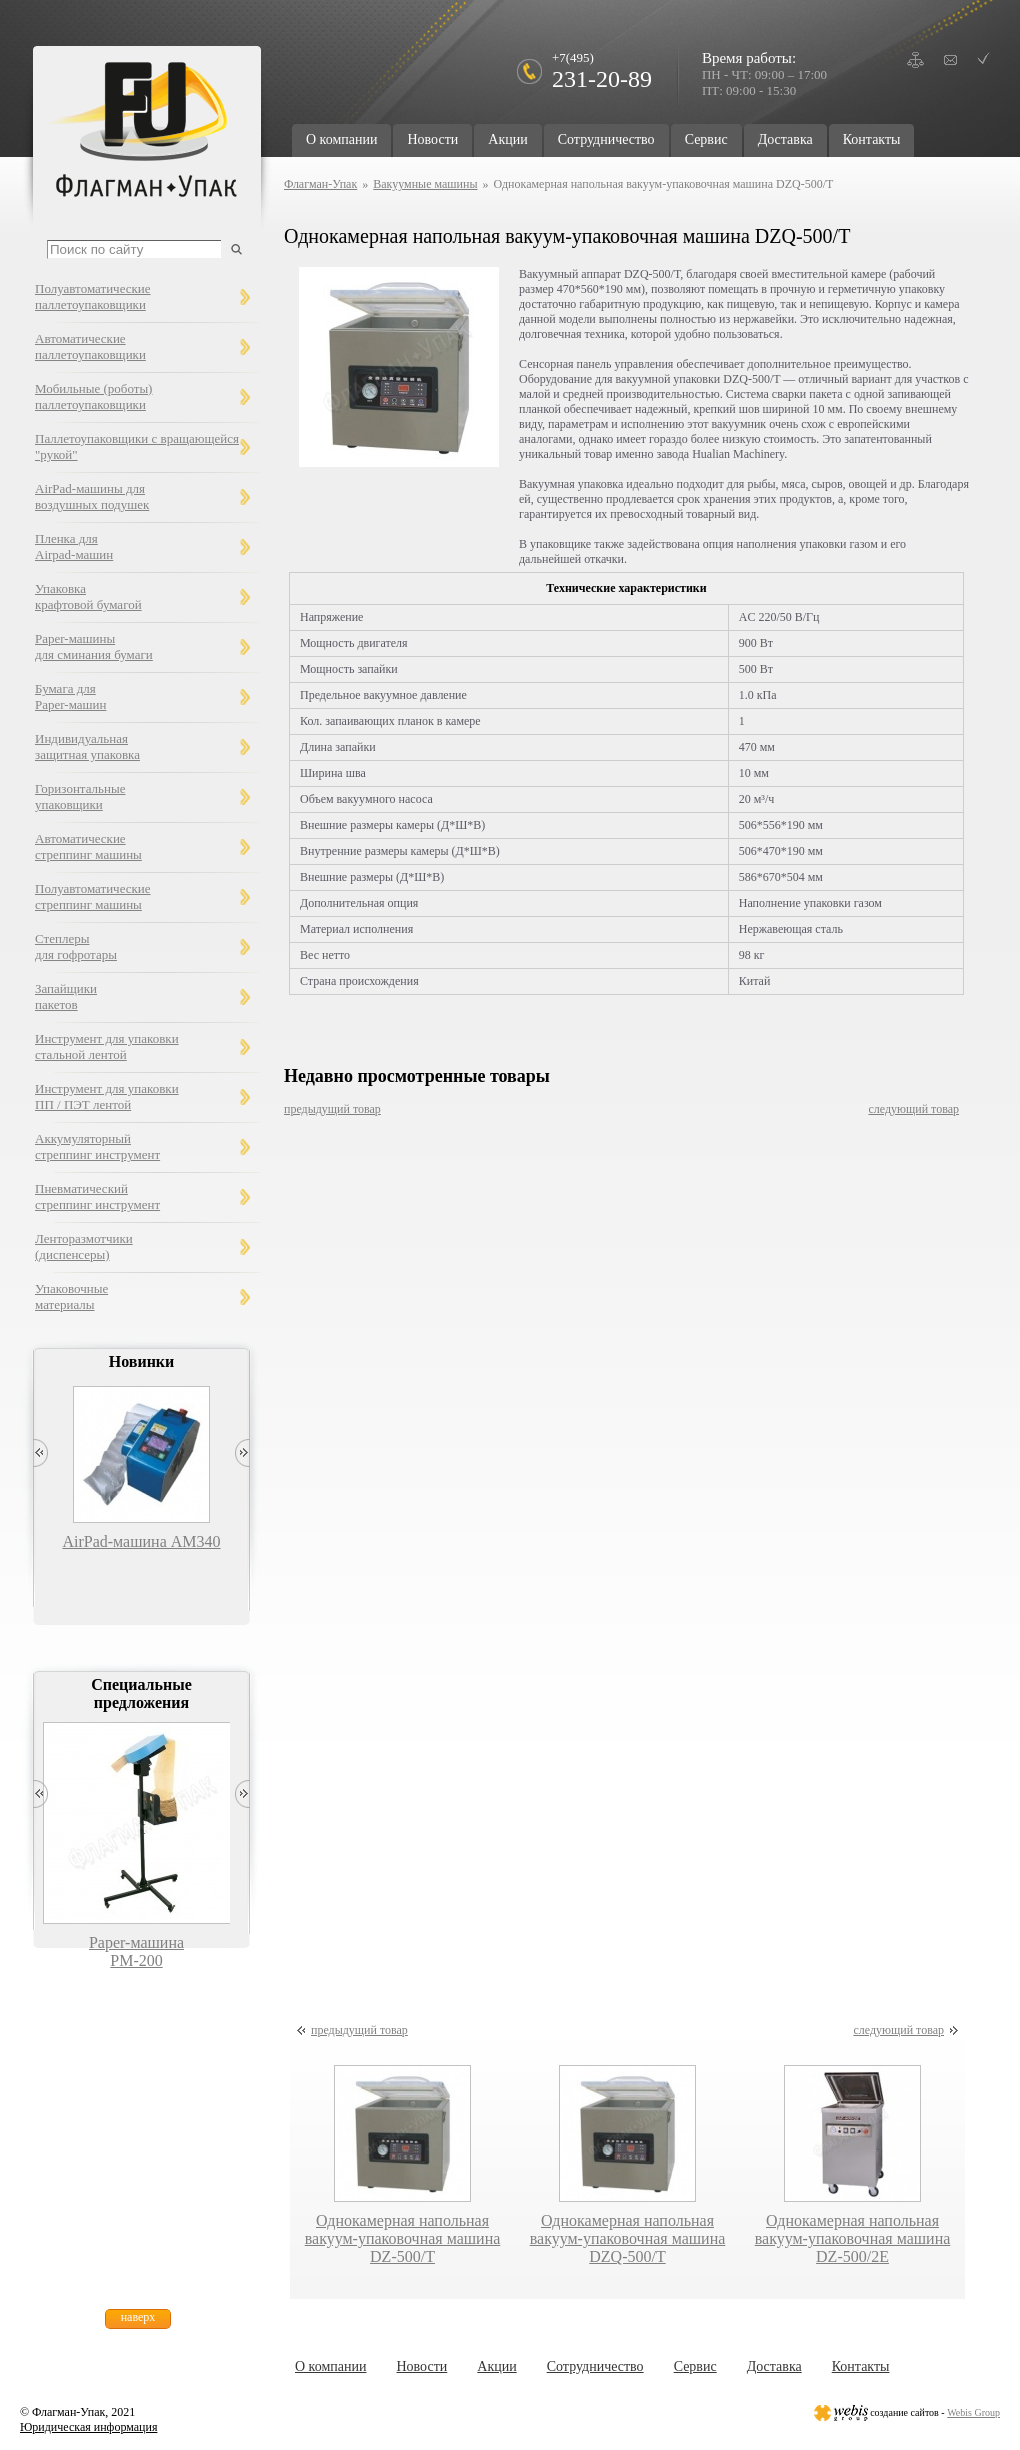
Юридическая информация (88, 2427)
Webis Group (973, 2412)
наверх (138, 2317)
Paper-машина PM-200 (136, 1951)
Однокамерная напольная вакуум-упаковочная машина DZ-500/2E (853, 2238)
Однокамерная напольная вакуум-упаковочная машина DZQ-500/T (628, 2238)
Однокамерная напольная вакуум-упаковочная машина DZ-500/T (403, 2238)
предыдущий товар (332, 1109)
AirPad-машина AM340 (141, 1541)
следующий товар (913, 1109)
